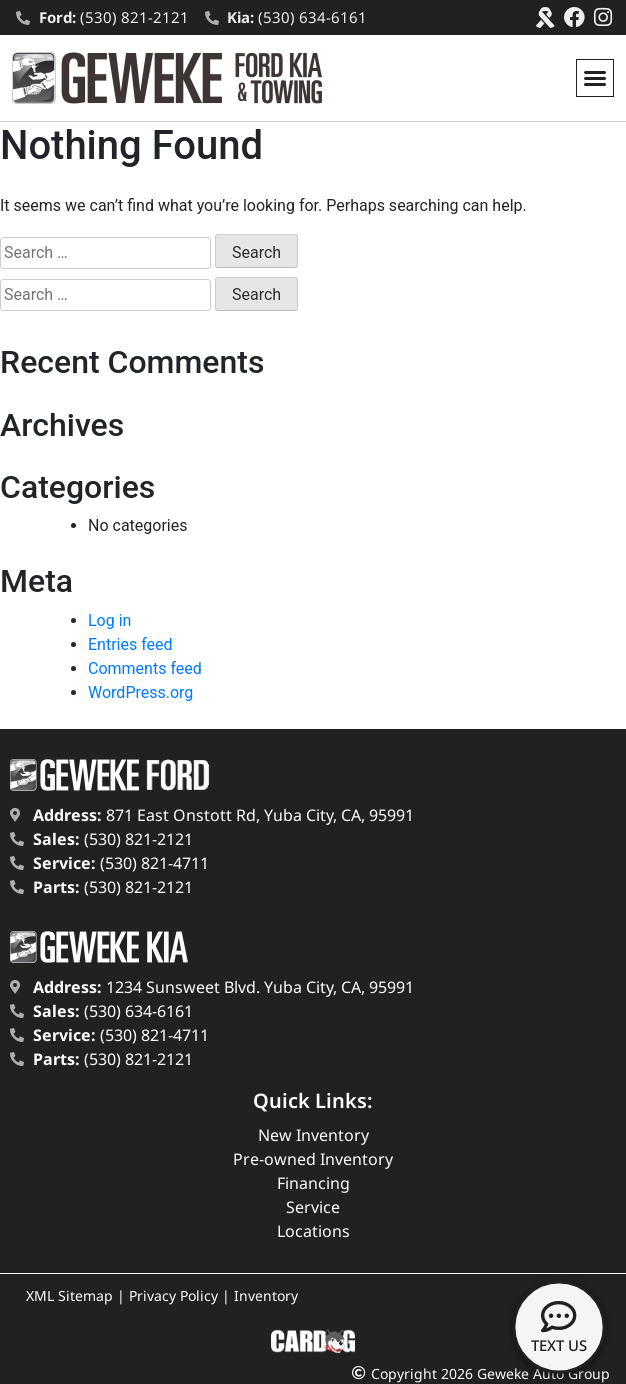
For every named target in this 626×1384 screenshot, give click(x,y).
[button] (595, 78)
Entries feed (130, 644)
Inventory (266, 1295)
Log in (109, 620)
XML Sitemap (69, 1295)
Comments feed (145, 668)
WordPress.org (140, 692)
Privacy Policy (173, 1295)
